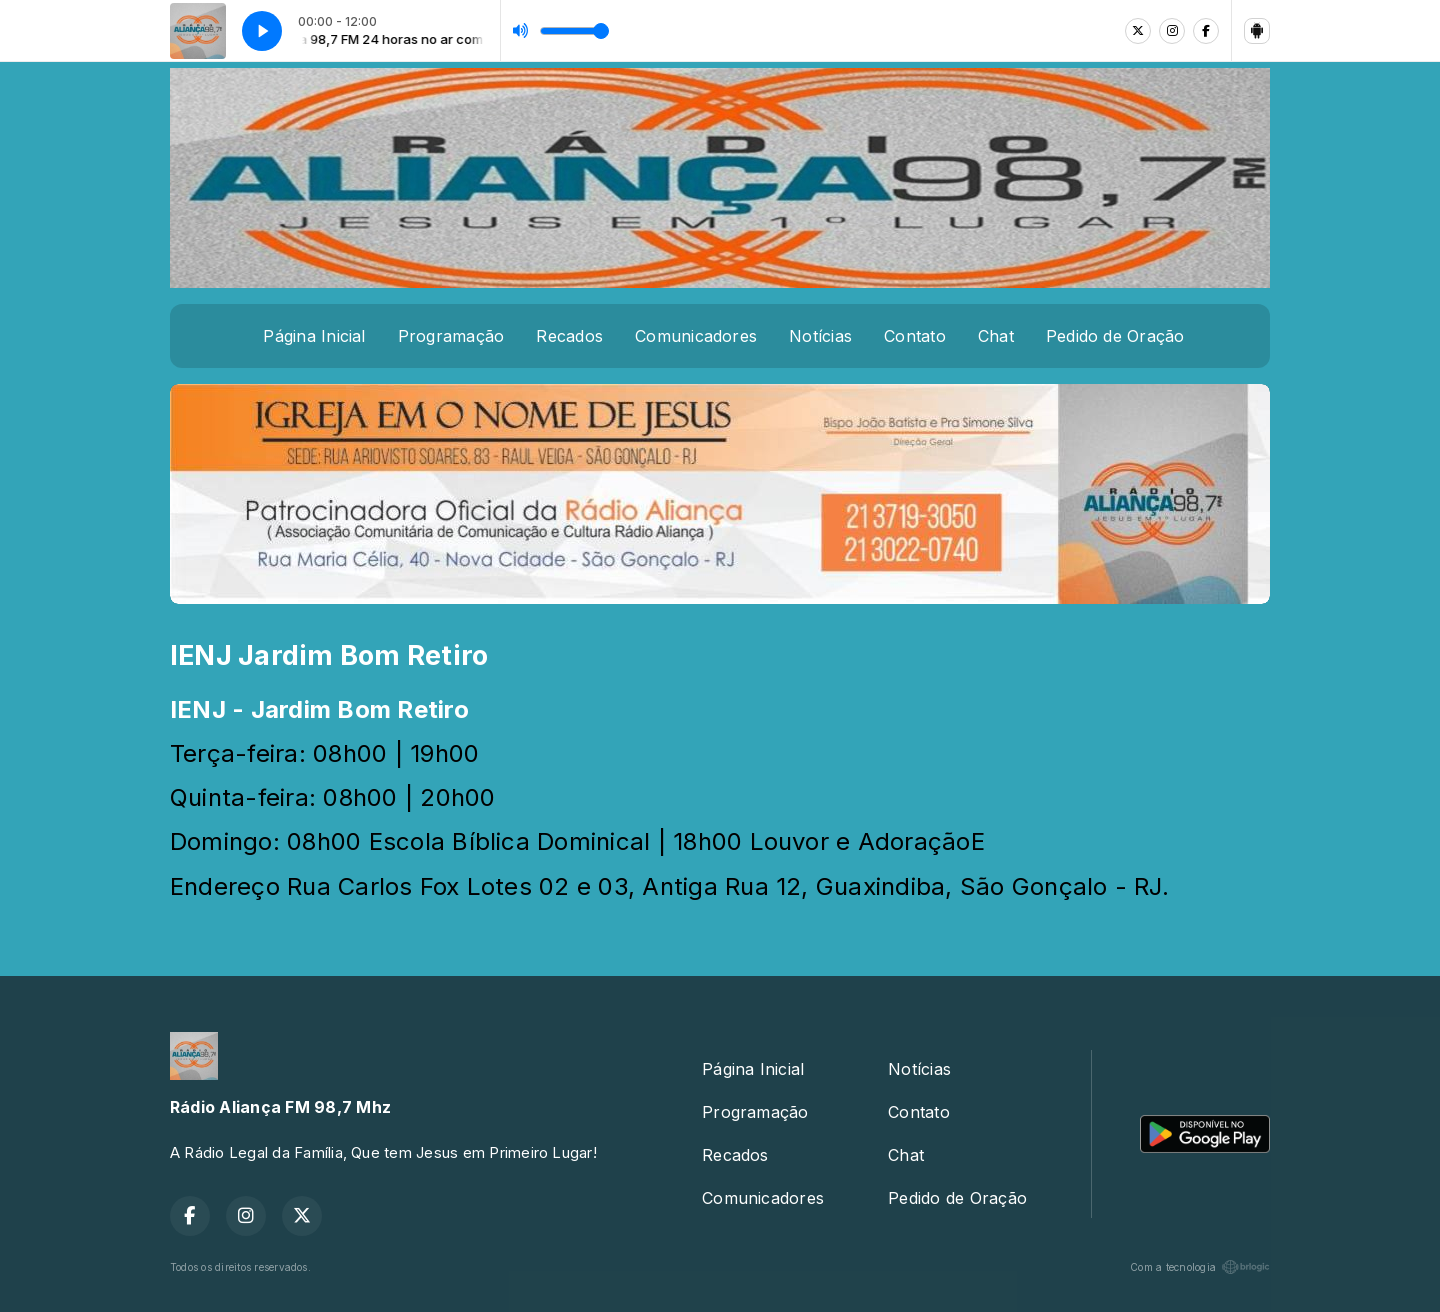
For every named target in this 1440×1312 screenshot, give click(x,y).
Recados (569, 336)
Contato (915, 336)
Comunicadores (696, 336)
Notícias (820, 336)
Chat (996, 336)
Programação (451, 336)
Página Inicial (314, 336)
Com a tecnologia (1200, 1267)
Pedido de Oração (1115, 336)
